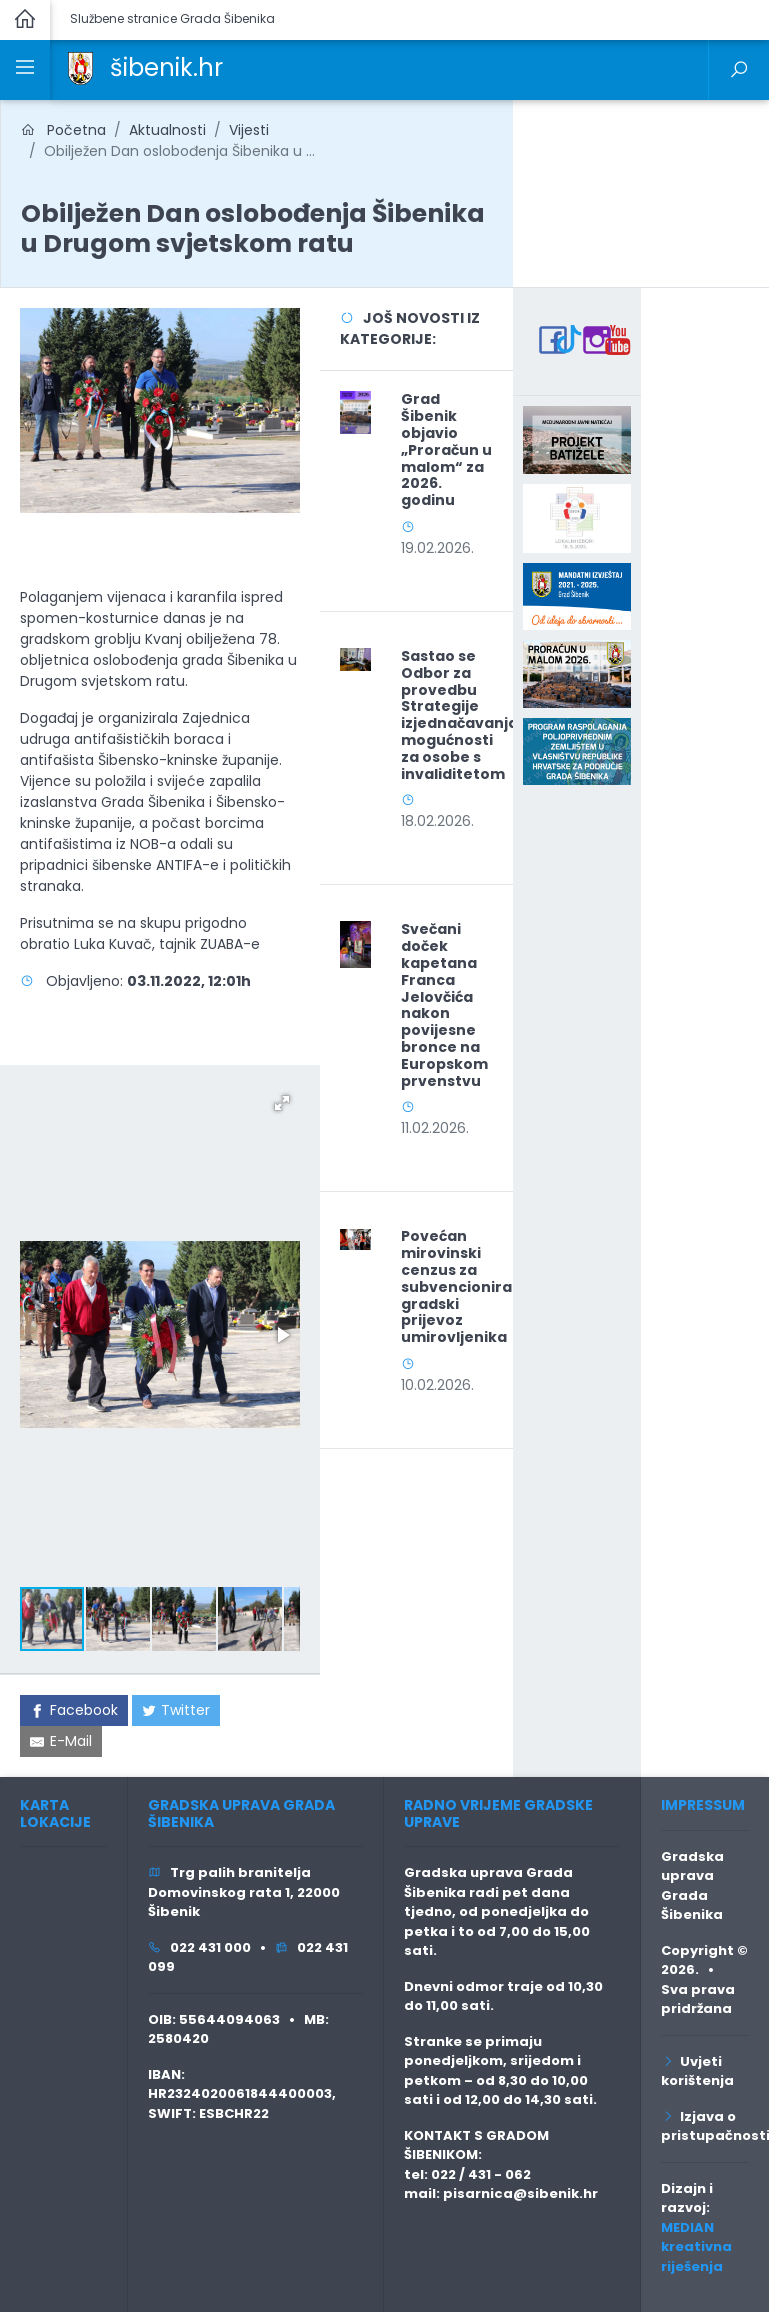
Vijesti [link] (249, 130)
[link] (80, 67)
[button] (282, 1103)
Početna (63, 130)
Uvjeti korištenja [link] (697, 2071)
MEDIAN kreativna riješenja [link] (696, 2247)
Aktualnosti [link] (167, 130)
